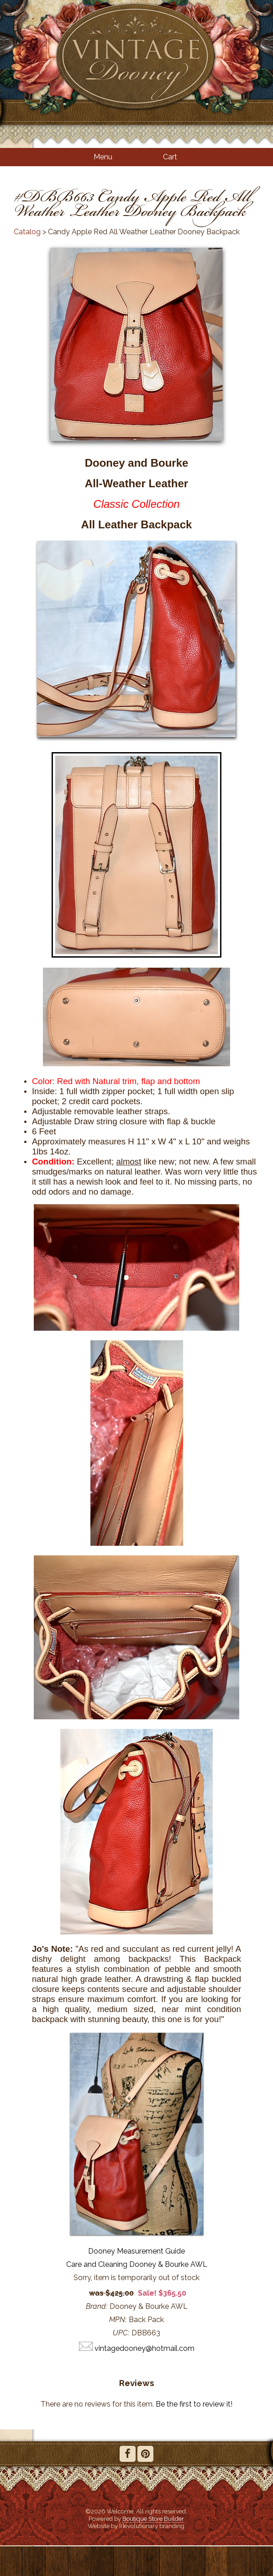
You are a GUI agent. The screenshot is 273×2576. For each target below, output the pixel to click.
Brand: (96, 2306)
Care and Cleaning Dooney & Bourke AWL (136, 2264)
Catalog (27, 231)
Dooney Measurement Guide (136, 2251)
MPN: (117, 2319)
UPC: (121, 2332)
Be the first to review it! (194, 2404)
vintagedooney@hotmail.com (144, 2348)
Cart (170, 157)
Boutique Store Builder (153, 2518)
